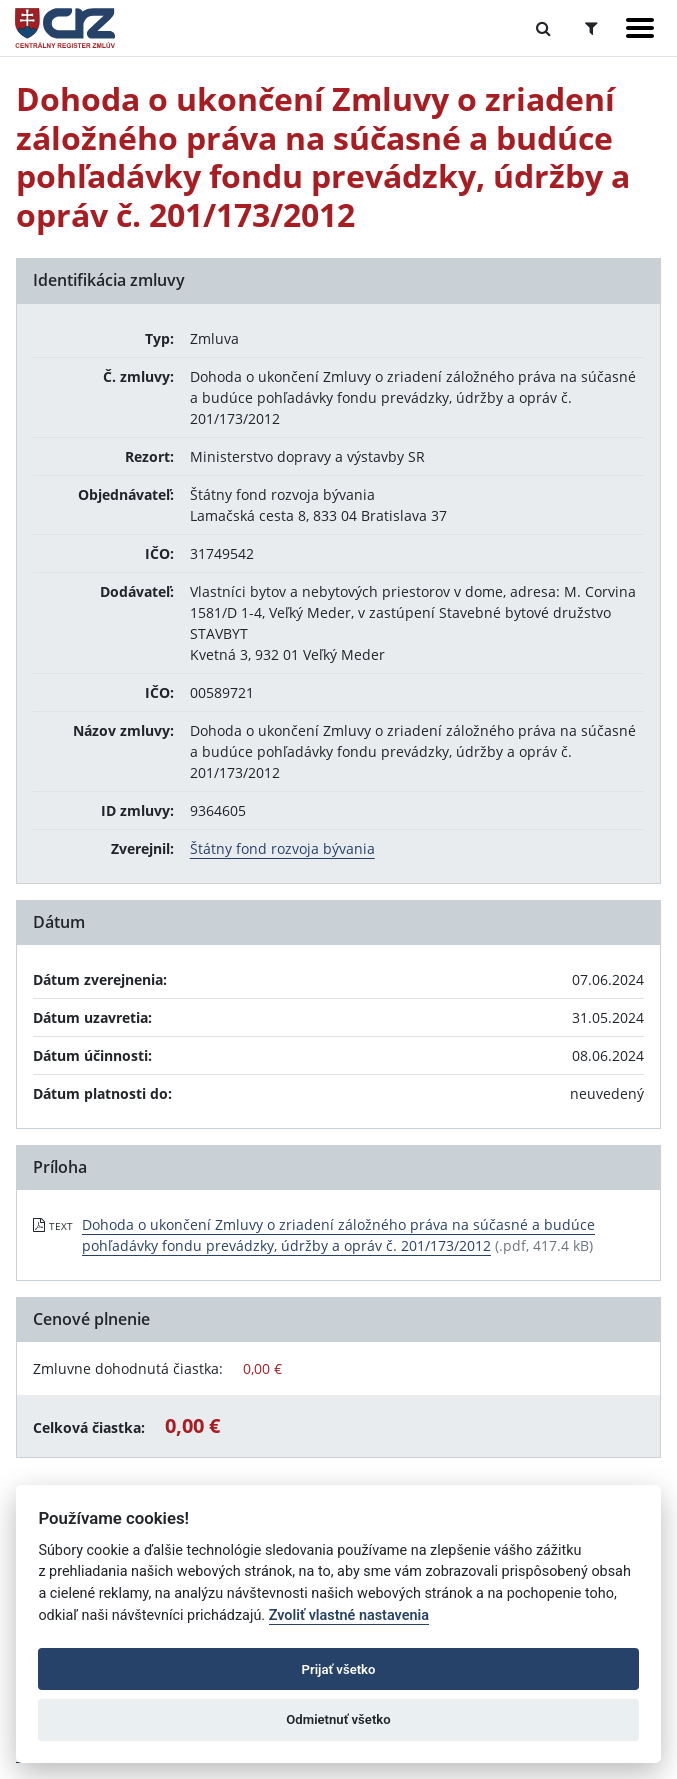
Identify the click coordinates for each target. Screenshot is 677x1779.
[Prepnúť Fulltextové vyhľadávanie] (543, 28)
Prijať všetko (339, 1669)
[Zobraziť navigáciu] (640, 28)
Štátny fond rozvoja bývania (282, 848)
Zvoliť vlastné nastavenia (349, 1615)
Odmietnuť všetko (338, 1719)
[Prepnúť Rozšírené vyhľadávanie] (591, 28)
